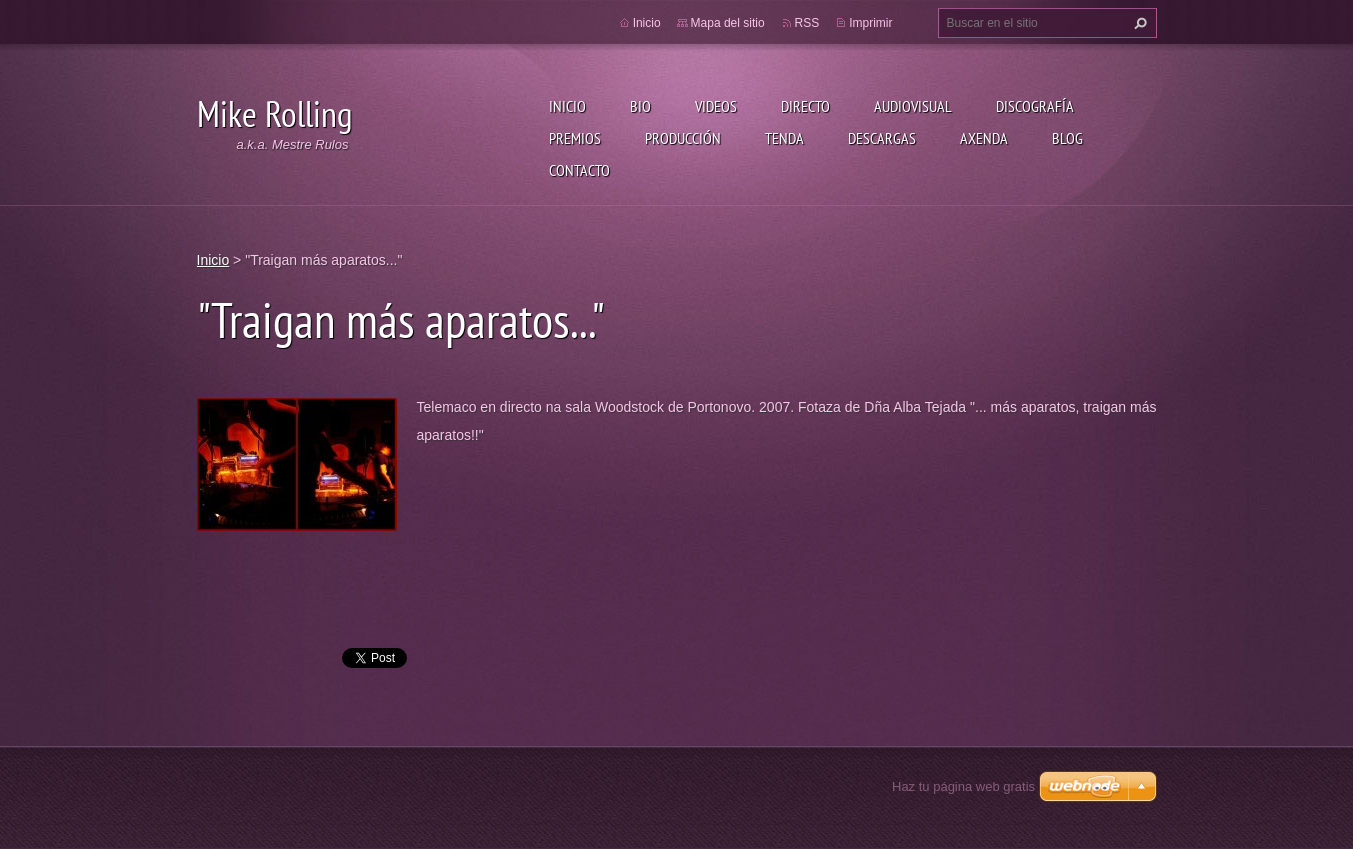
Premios (575, 138)
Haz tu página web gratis (963, 786)
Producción (683, 138)
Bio (640, 106)
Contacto (579, 170)
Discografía (1035, 106)
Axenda (984, 138)
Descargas (882, 138)
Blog (1067, 138)
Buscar (1138, 23)
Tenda (784, 138)
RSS (807, 23)
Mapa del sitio (728, 23)
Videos (716, 106)
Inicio (567, 106)
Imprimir (870, 23)
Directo (805, 106)
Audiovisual (913, 106)
